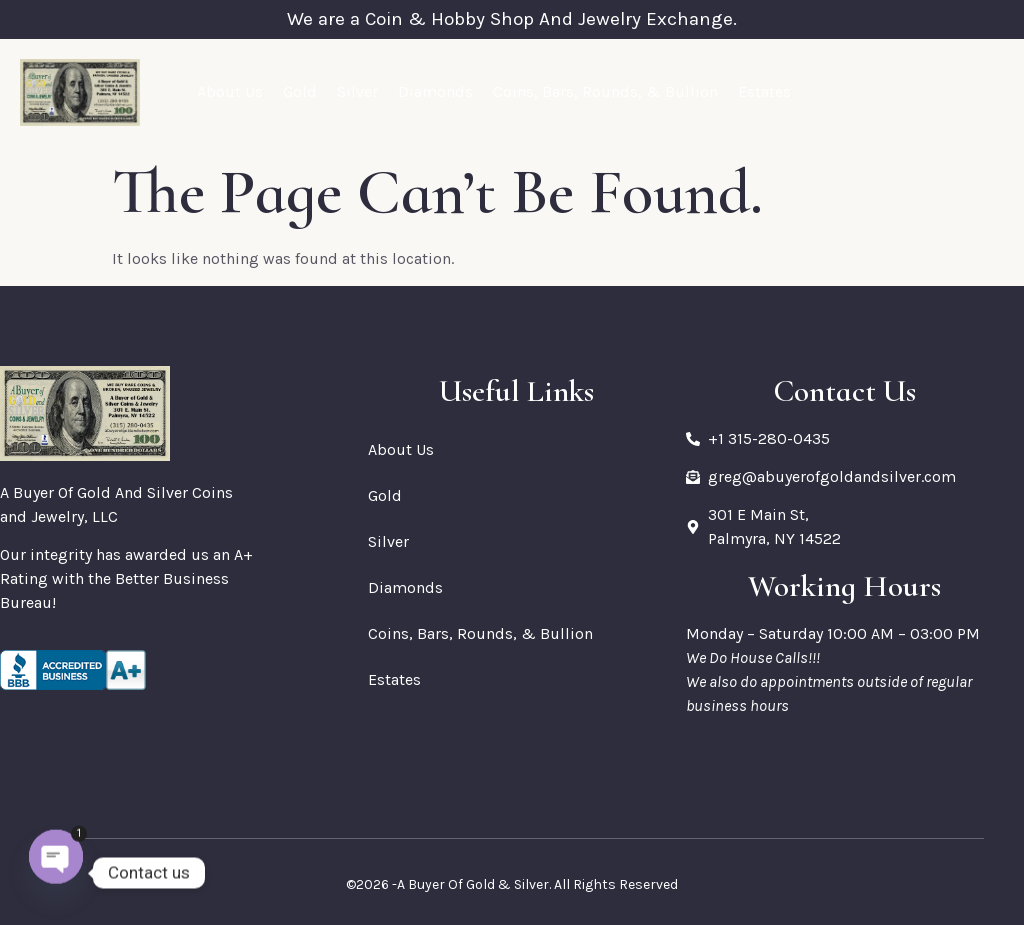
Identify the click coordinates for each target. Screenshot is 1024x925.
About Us (230, 91)
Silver (357, 91)
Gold (300, 91)
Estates (764, 91)
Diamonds (435, 91)
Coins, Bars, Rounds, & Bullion (605, 91)
